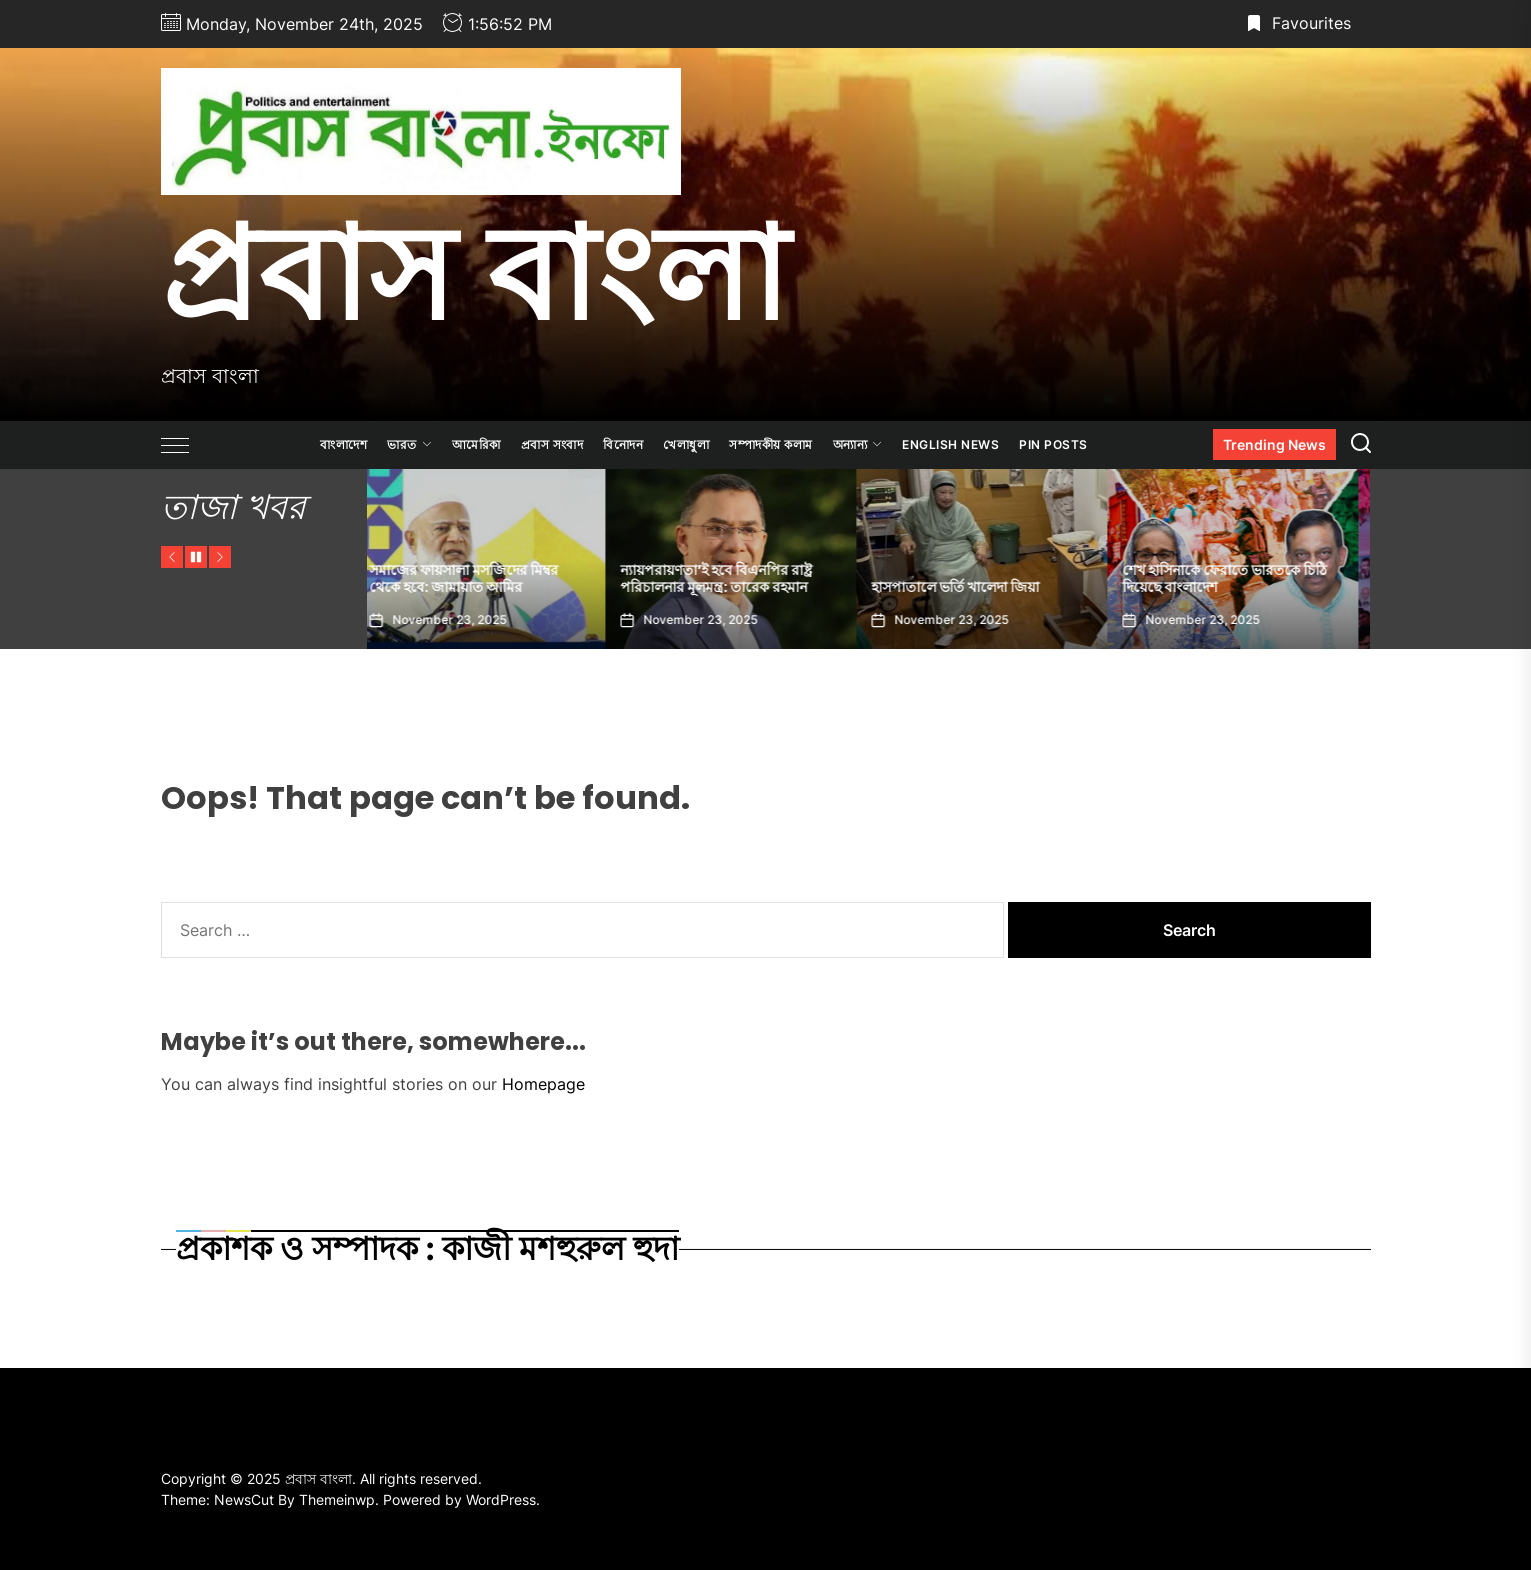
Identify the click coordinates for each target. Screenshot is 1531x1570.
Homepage (543, 1084)
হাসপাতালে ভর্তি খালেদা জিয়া (968, 587)
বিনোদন (623, 444)
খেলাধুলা (686, 444)
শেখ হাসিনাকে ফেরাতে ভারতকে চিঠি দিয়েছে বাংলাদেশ (1237, 578)
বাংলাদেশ (343, 444)
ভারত (409, 444)
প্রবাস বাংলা (474, 273)
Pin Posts (1053, 444)
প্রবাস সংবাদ (552, 444)
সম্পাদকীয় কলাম (771, 444)
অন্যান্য (858, 444)
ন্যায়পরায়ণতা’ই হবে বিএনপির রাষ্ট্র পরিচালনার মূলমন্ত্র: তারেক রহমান (729, 578)
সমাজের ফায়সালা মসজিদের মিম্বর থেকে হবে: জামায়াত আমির (476, 578)
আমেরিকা (476, 444)
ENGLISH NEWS (950, 444)
